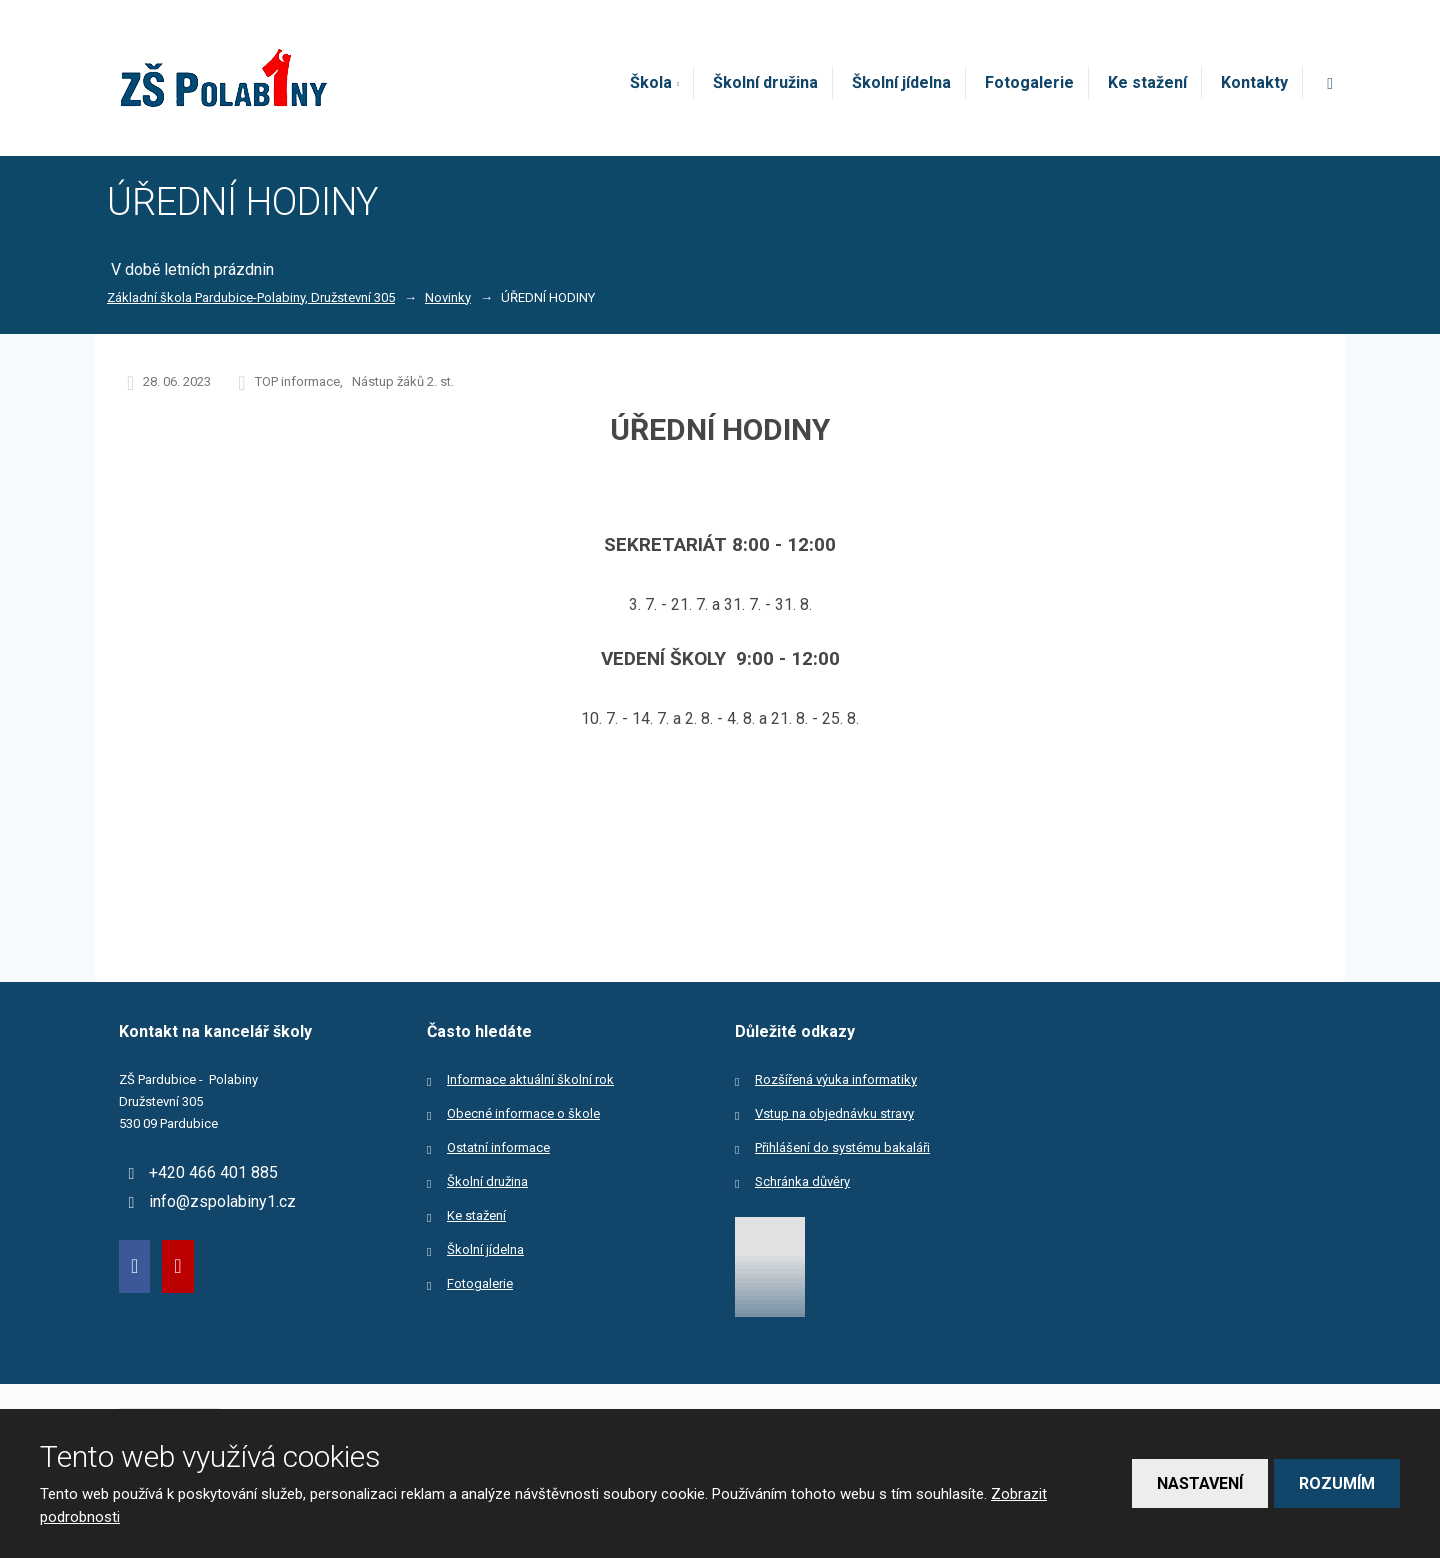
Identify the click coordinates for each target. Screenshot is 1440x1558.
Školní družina (765, 82)
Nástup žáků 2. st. (403, 381)
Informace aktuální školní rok (530, 1079)
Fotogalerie (1029, 82)
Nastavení (1200, 1483)
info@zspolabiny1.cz (222, 1201)
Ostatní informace (498, 1147)
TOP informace (297, 381)
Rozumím (1337, 1483)
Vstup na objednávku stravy (834, 1113)
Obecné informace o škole (523, 1113)
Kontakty (1254, 82)
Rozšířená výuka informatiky (836, 1079)
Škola (651, 82)
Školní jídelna (901, 82)
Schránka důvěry (802, 1181)
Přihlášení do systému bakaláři (842, 1147)
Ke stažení (1147, 82)
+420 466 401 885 (213, 1172)
